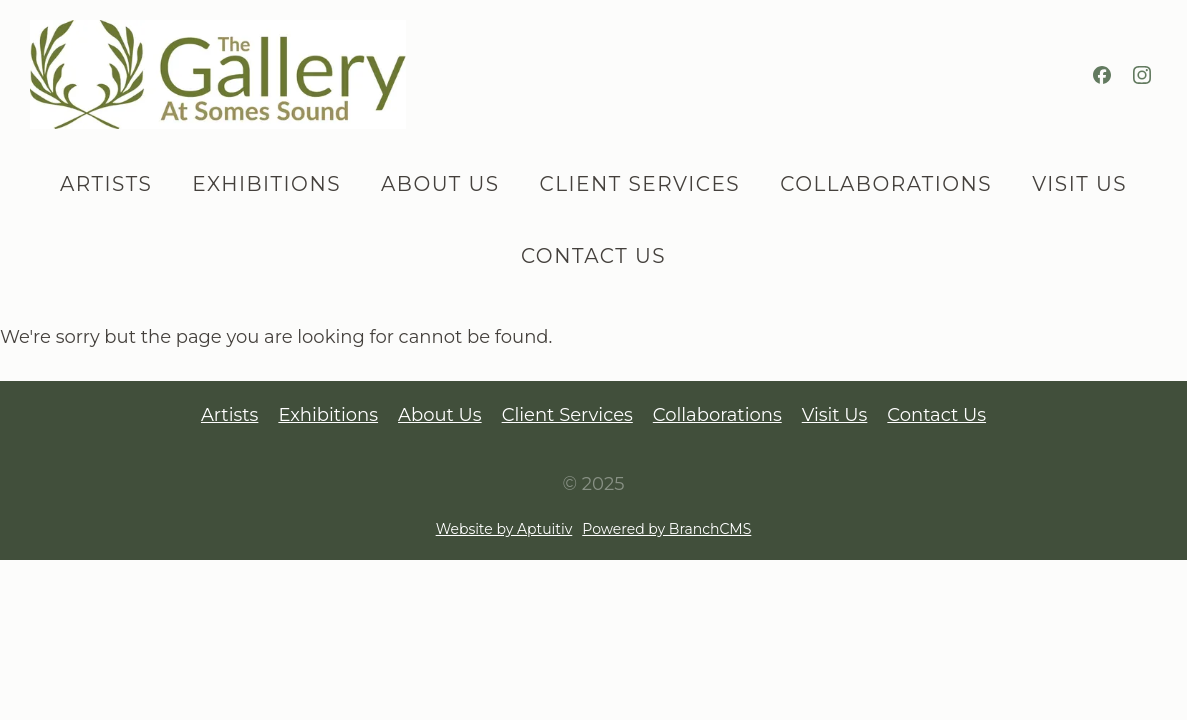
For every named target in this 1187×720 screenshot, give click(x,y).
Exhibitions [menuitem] (266, 184)
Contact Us (936, 415)
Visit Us (835, 415)
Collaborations (717, 415)
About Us (440, 415)
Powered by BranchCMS (666, 529)
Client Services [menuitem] (640, 184)
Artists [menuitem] (106, 184)
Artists (229, 415)
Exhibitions (328, 415)
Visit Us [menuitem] (1079, 184)
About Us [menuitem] (440, 184)
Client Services (567, 415)
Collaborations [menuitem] (886, 184)
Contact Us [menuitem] (593, 256)
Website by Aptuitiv (504, 529)
